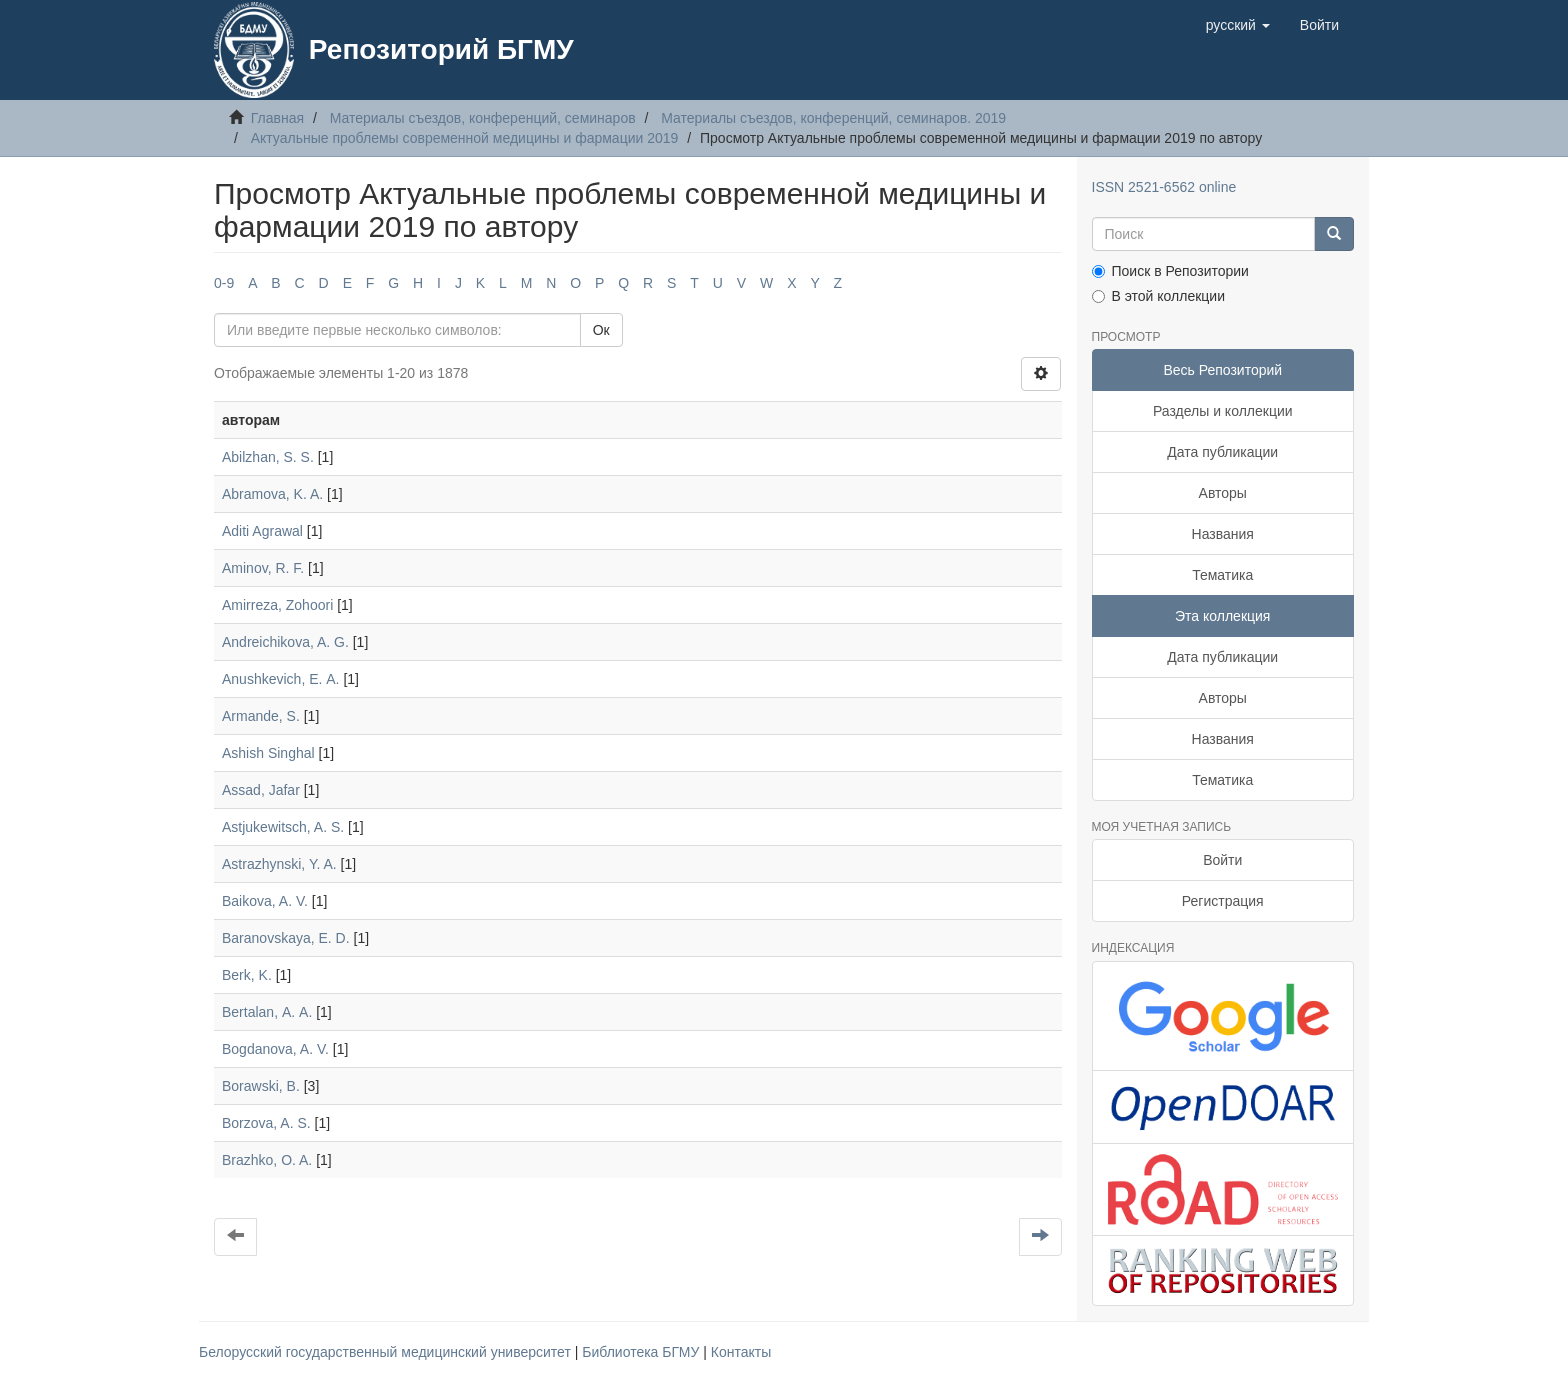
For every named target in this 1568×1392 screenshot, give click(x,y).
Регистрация (1223, 901)
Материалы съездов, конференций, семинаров (483, 118)
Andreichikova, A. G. (285, 642)
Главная (277, 118)
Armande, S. (261, 716)
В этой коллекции (1158, 296)
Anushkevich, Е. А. (281, 679)
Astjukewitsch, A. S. (283, 827)
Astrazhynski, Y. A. (279, 864)
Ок (601, 330)
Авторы (1223, 493)
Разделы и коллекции (1223, 411)
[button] (1238, 25)
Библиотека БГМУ (642, 1352)
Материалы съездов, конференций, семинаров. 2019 (833, 118)
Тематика (1222, 575)
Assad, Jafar (261, 790)
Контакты (741, 1352)
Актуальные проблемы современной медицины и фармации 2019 (465, 138)
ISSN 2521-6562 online (1164, 187)
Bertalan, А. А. (267, 1012)
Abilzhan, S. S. (268, 457)
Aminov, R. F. (263, 568)
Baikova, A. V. (265, 901)
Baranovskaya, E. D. (286, 938)
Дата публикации (1222, 452)
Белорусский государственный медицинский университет (387, 1352)
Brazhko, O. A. (267, 1160)
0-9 (224, 283)
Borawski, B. (261, 1086)
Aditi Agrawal (262, 531)
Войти (1222, 860)
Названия (1223, 534)
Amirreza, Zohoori (277, 605)
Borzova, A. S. (266, 1123)
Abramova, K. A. (272, 494)
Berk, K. (247, 975)
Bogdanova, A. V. (275, 1049)
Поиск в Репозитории (1170, 271)
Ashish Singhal (268, 753)
